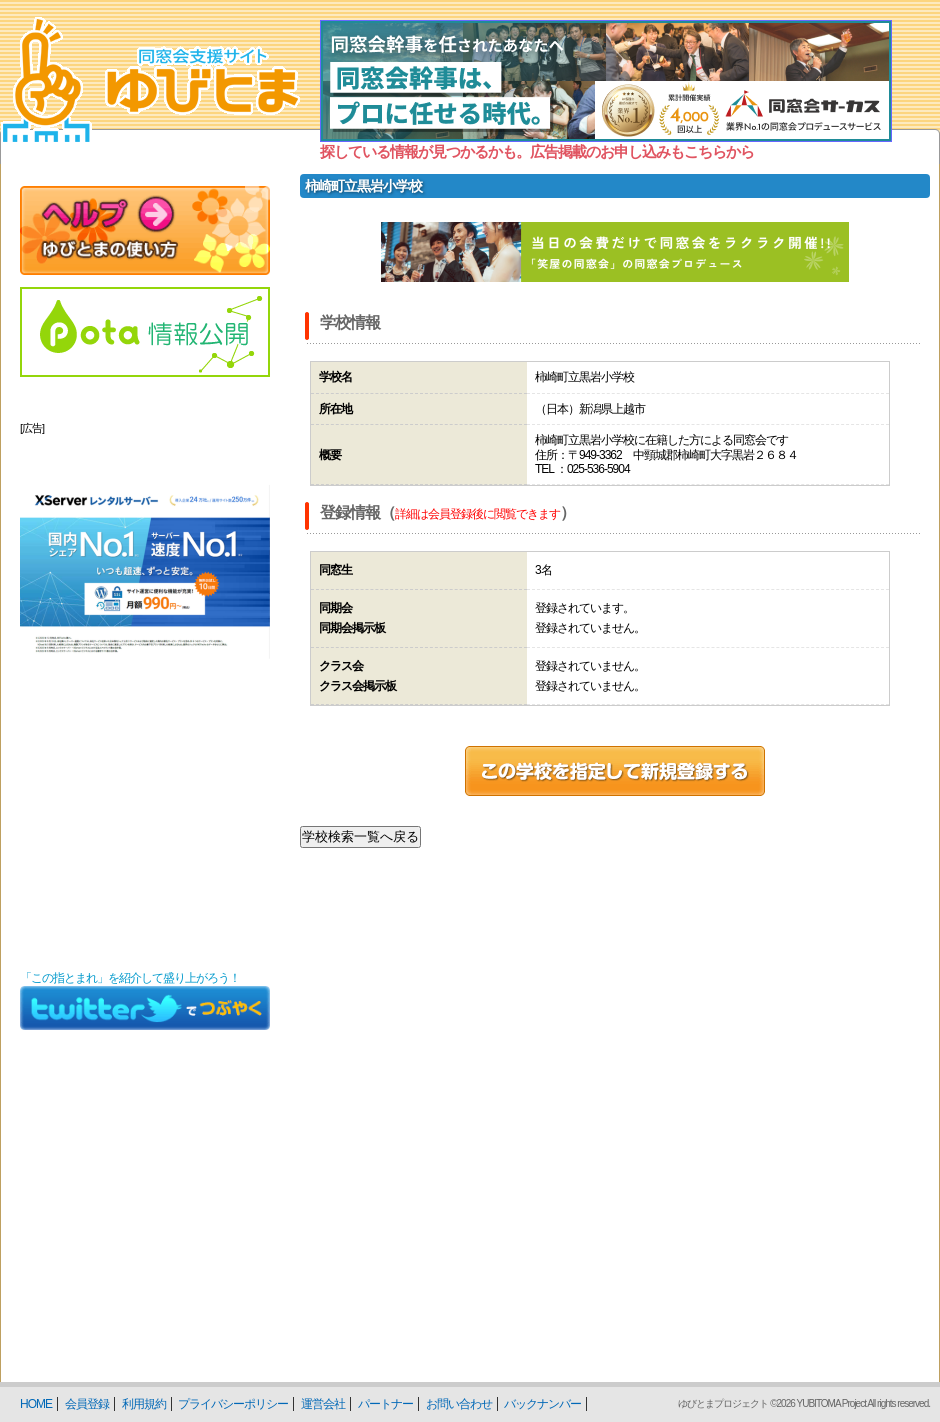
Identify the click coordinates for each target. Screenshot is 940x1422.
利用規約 (144, 1404)
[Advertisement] (145, 834)
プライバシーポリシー (233, 1404)
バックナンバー (542, 1404)
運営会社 (323, 1404)
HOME (36, 1404)
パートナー (385, 1404)
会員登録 (87, 1404)
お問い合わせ (459, 1404)
